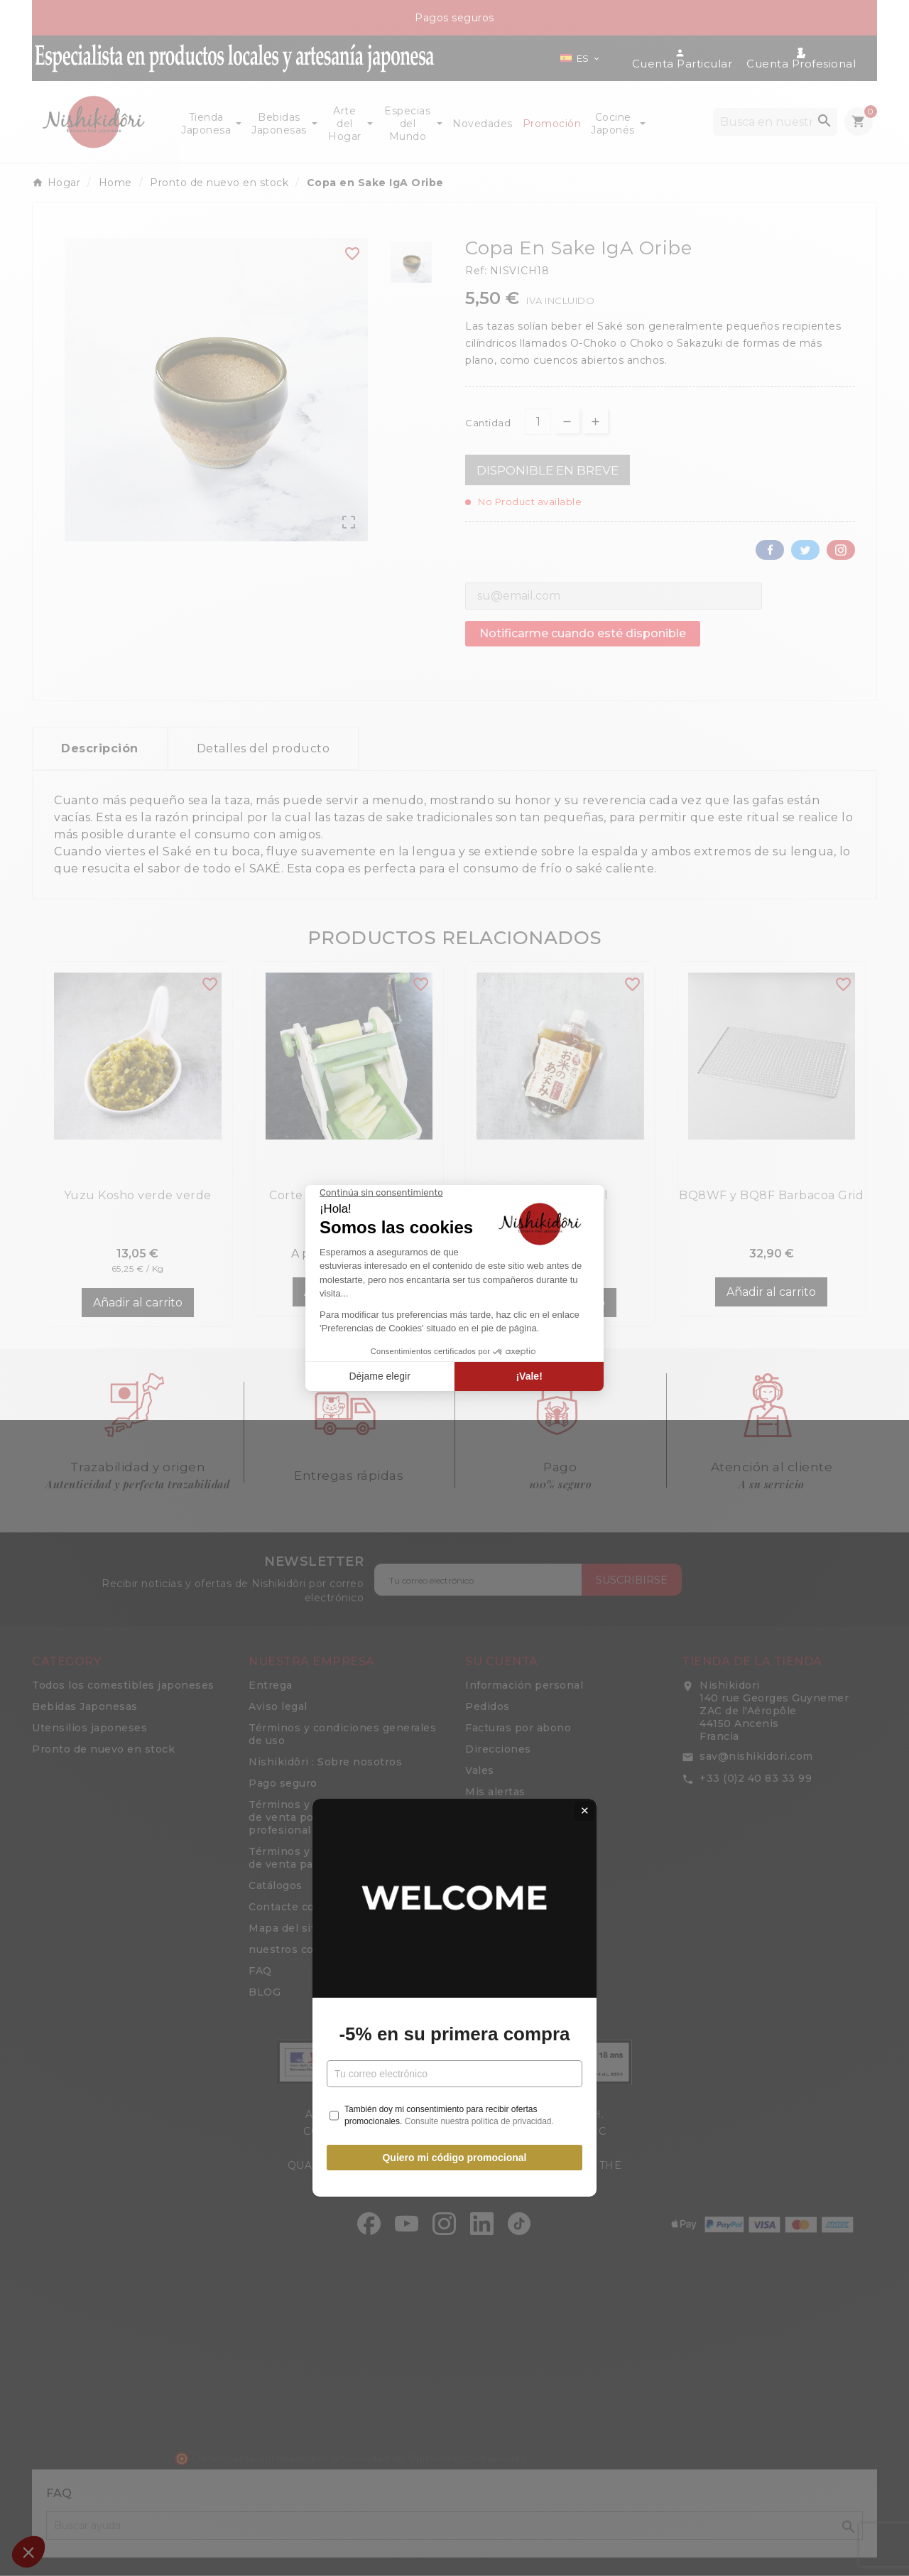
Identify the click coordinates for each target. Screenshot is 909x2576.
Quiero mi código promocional (454, 1447)
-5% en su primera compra (454, 1324)
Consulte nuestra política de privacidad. (479, 1412)
